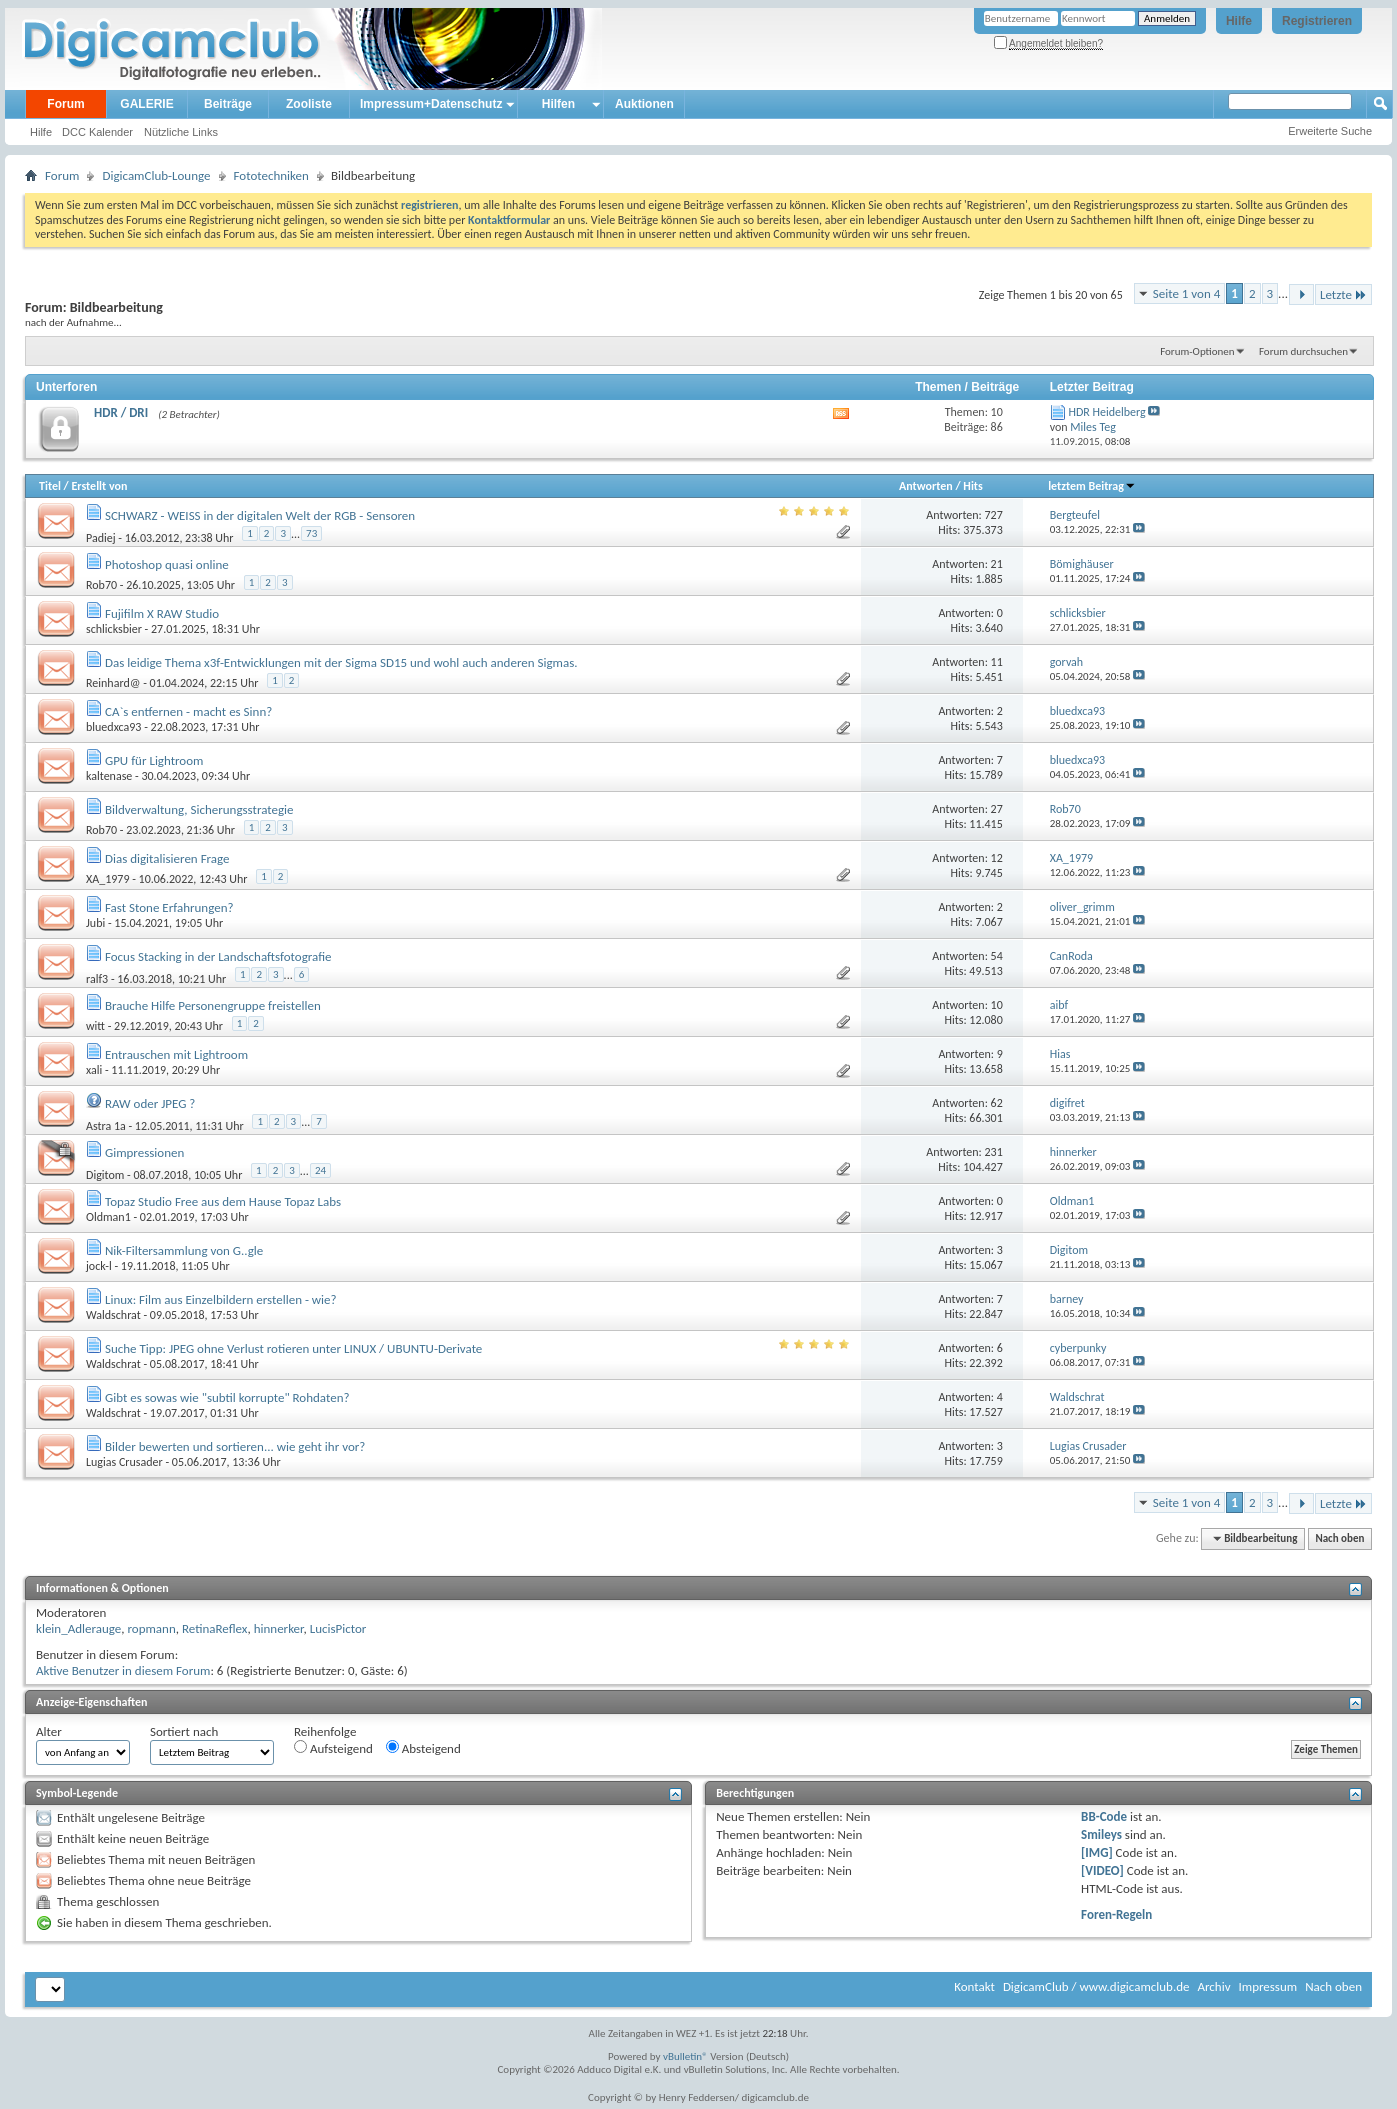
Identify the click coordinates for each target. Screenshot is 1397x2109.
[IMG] (1097, 1852)
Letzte (1343, 294)
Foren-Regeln (1116, 1914)
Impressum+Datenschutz (431, 104)
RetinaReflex (215, 1628)
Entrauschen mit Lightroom (176, 1054)
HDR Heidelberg (1106, 412)
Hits (972, 486)
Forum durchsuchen (1303, 351)
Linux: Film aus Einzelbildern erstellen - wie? (221, 1299)
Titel (50, 486)
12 (997, 858)
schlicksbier (114, 629)
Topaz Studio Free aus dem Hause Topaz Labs (223, 1201)
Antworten (926, 486)
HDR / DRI (121, 412)
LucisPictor (338, 1628)
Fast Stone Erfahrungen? (169, 907)
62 (997, 1103)
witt (95, 1026)
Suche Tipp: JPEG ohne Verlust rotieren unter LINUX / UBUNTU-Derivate (293, 1348)
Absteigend (423, 1748)
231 (994, 1152)
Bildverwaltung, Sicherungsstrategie (199, 809)
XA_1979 (107, 879)
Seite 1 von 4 (1187, 293)
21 (997, 564)
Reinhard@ (113, 683)
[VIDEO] (1102, 1870)
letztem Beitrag (1092, 486)
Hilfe (1239, 21)
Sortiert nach (184, 1731)
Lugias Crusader (124, 1462)
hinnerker (279, 1628)
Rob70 (101, 585)
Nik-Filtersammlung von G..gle (184, 1250)
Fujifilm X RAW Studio (162, 613)
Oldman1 (108, 1217)
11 (997, 662)
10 (997, 1005)
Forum (65, 104)
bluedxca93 (113, 727)
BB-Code (1104, 1816)
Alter (49, 1731)
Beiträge (228, 104)
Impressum (1267, 1986)
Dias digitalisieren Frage (167, 858)
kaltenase (109, 776)
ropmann (151, 1628)
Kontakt (974, 1986)
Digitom (105, 1175)
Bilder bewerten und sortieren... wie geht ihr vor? (235, 1446)
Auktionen (644, 104)
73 (311, 533)
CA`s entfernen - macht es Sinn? (188, 711)
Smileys (1101, 1834)
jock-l (99, 1266)
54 (997, 956)
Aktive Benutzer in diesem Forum (123, 1670)
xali (94, 1070)
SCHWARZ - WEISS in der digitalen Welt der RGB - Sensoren (260, 515)
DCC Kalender (97, 132)
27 (997, 809)
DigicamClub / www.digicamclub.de (1096, 1986)
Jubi (95, 923)
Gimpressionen (144, 1152)
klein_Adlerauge (78, 1628)
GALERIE (146, 104)
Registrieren (1317, 21)
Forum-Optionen (1197, 351)
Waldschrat (113, 1315)
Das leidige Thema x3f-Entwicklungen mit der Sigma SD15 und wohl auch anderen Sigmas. (341, 662)
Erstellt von (99, 486)
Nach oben (1339, 1538)
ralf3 (97, 979)
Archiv (1213, 1986)
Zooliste (309, 104)
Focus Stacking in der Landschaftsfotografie (218, 956)
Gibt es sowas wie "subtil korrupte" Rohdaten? (227, 1397)
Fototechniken (271, 175)
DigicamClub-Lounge (156, 175)
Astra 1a (106, 1126)
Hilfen (558, 104)
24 (320, 1170)
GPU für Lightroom (154, 760)
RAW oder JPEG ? (150, 1103)
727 (994, 515)
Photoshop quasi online (167, 564)
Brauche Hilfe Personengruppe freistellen (213, 1005)
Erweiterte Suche (1330, 131)
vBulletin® (685, 2056)
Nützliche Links (181, 132)
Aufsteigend (333, 1748)
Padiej (101, 538)
